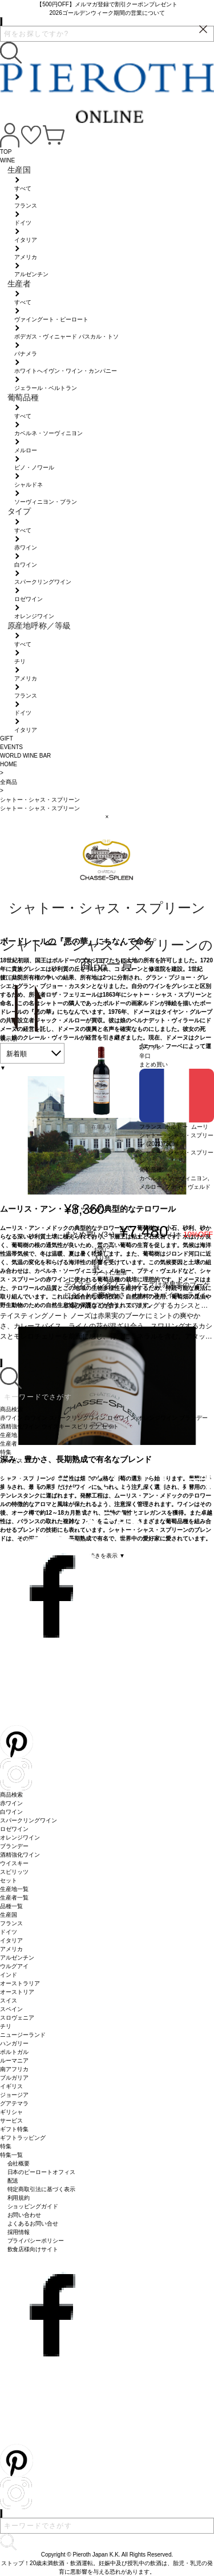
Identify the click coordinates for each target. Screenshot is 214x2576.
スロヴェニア (17, 2017)
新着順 (16, 1054)
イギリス (11, 2086)
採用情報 (18, 2232)
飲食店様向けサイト (33, 2249)
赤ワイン (11, 1803)
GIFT (6, 738)
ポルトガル (14, 2052)
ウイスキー (14, 1863)
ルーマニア (14, 2060)
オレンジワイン (20, 1837)
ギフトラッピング (23, 2138)
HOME (8, 764)
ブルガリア (14, 2078)
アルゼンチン (17, 1957)
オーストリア (17, 1992)
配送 (13, 2180)
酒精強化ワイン (20, 1855)
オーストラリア (20, 1983)
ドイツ (8, 1932)
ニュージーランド (23, 2035)
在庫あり (101, 1127)
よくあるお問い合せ (33, 2223)
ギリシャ (11, 2112)
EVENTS (11, 747)
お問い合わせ (24, 2215)
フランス (11, 1923)
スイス (8, 2000)
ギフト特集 (14, 2129)
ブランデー (14, 1846)
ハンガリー (14, 2043)
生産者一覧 (14, 1897)
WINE (7, 160)
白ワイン (11, 1812)
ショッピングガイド (33, 2206)
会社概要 (18, 2163)
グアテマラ (14, 2103)
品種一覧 (11, 1906)
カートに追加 (110, 1272)
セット (8, 1880)
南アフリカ (14, 2069)
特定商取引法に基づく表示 (41, 2189)
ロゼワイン (14, 1829)
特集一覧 (11, 2155)
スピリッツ (14, 1872)
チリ (5, 2026)
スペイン (11, 2009)
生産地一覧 (14, 1889)
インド (8, 1975)
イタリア (11, 1940)
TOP (5, 152)
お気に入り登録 (102, 1257)
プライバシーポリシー (35, 2240)
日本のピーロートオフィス (41, 2172)
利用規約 (18, 2198)
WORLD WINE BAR (25, 756)
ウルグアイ (14, 1966)
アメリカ (11, 1949)
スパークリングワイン (28, 1820)
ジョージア (14, 2095)
